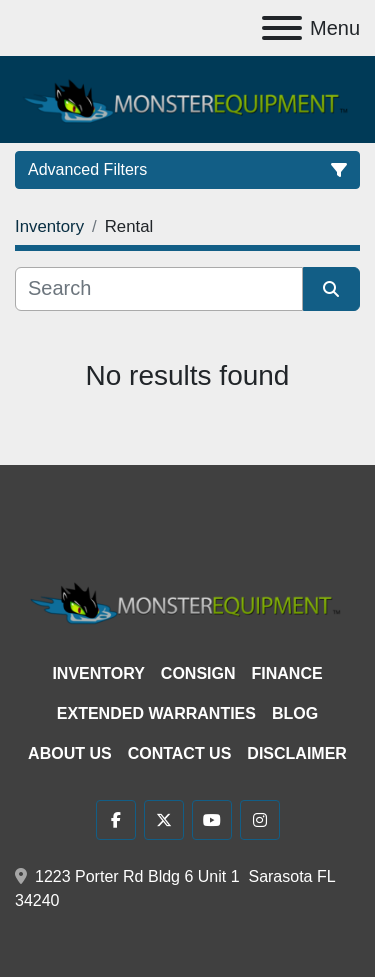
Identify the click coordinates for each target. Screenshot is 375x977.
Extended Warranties (156, 713)
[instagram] (260, 820)
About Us (70, 753)
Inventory (98, 673)
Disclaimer (297, 753)
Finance (287, 673)
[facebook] (116, 820)
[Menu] (282, 28)
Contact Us (180, 753)
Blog (295, 713)
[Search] (159, 289)
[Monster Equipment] (187, 600)
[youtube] (212, 820)
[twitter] (164, 820)
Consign (198, 673)
